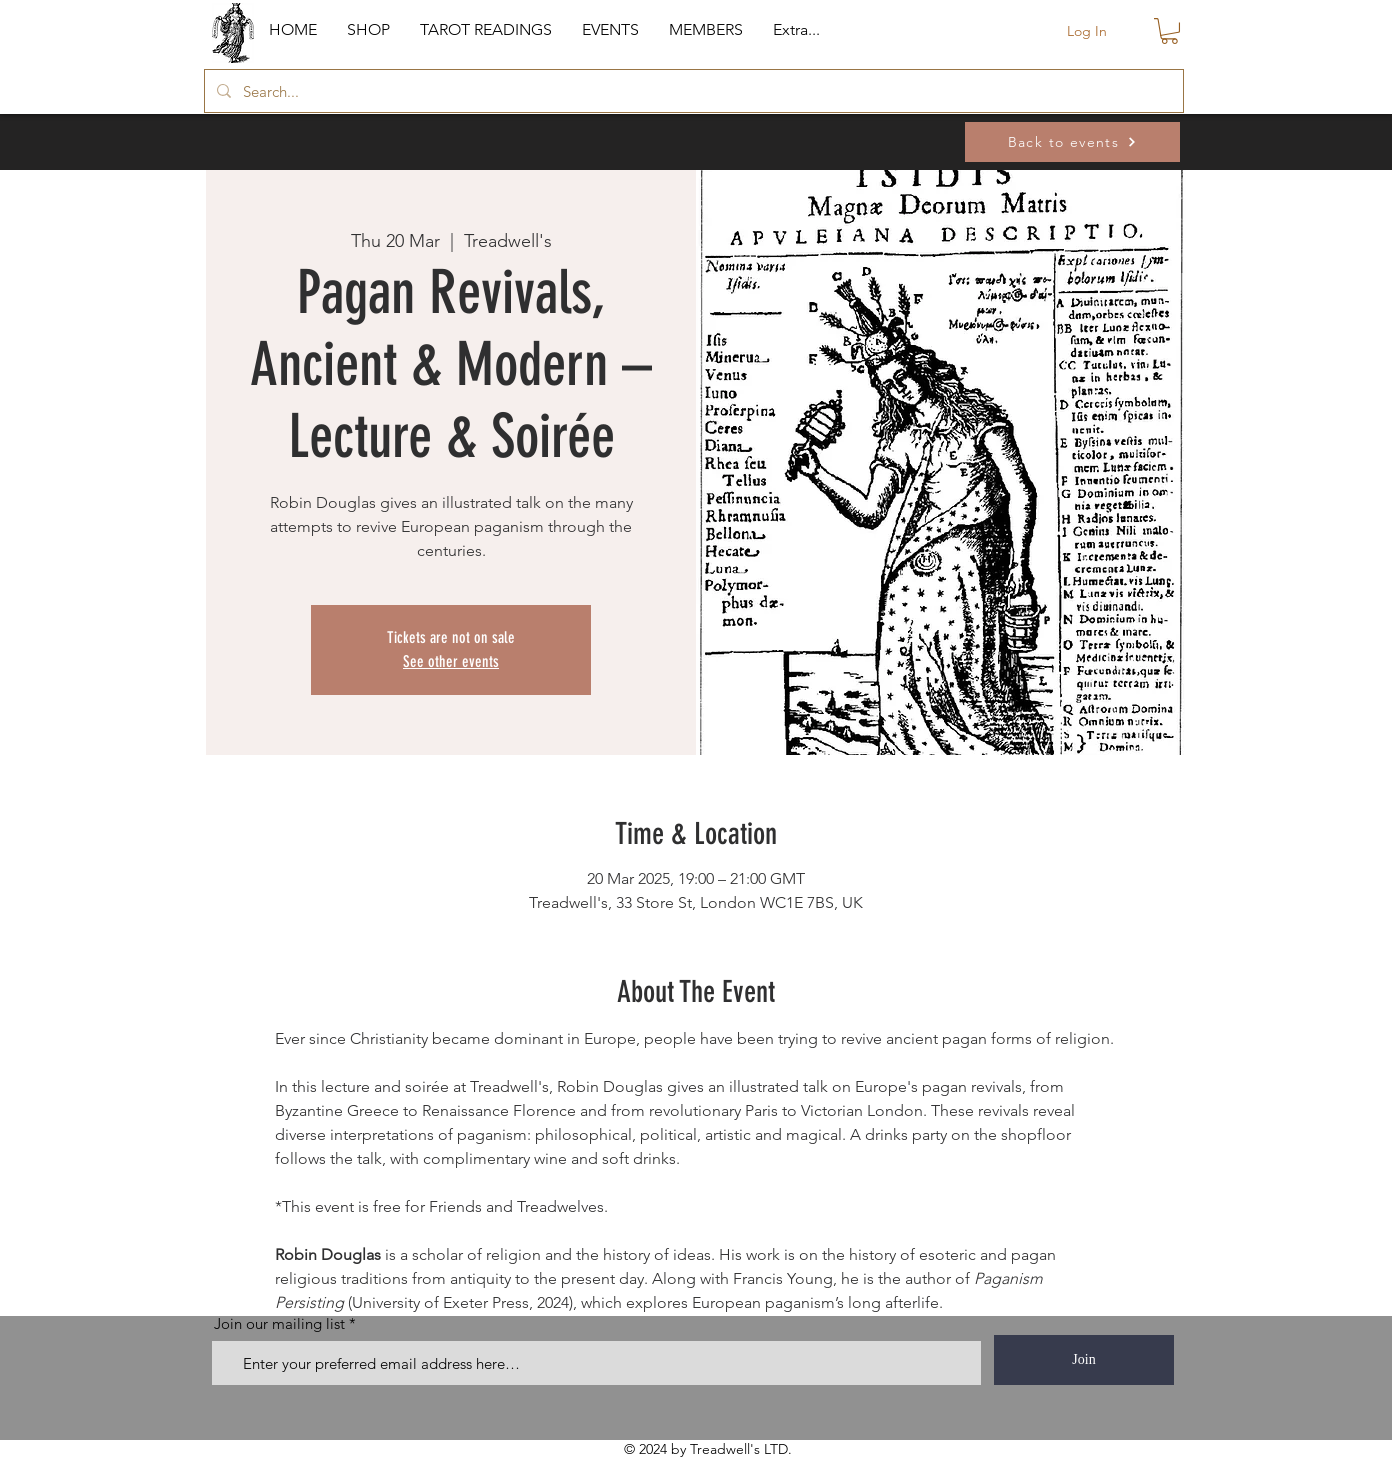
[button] (368, 30)
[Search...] (692, 91)
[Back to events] (1072, 142)
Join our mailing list (279, 1323)
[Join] (1084, 1360)
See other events (451, 661)
